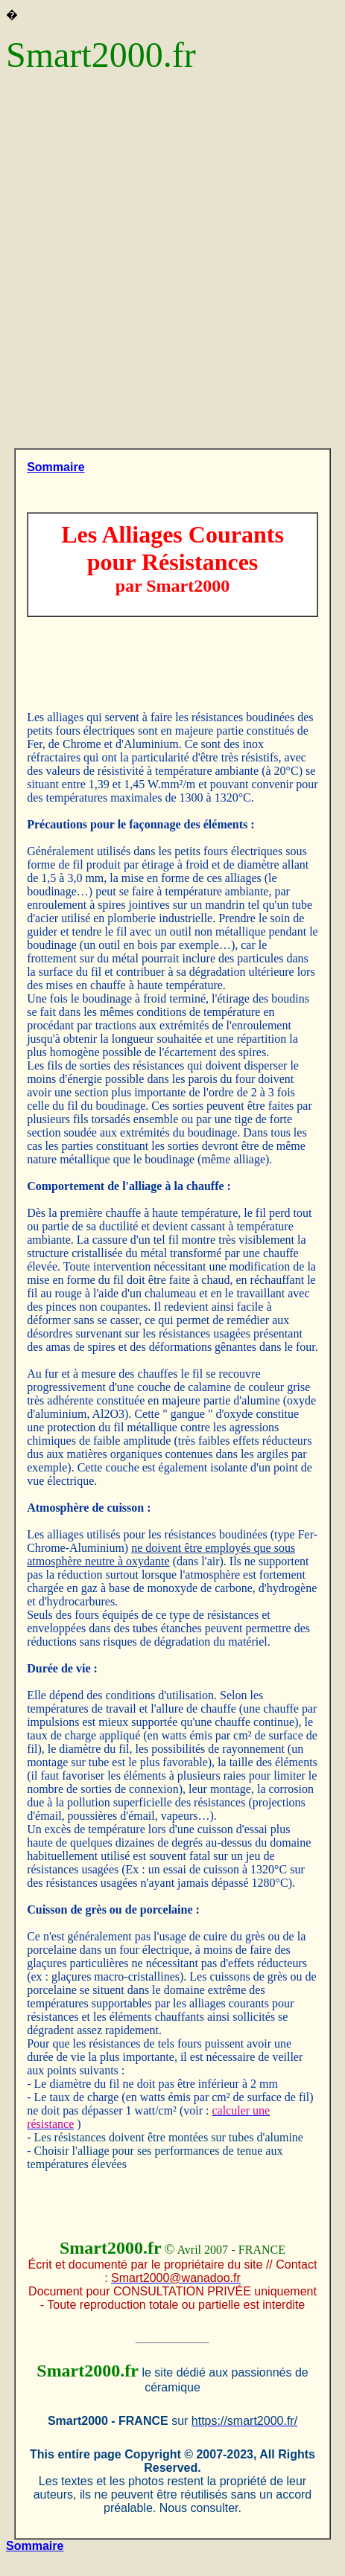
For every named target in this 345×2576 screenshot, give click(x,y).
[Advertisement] (172, 268)
